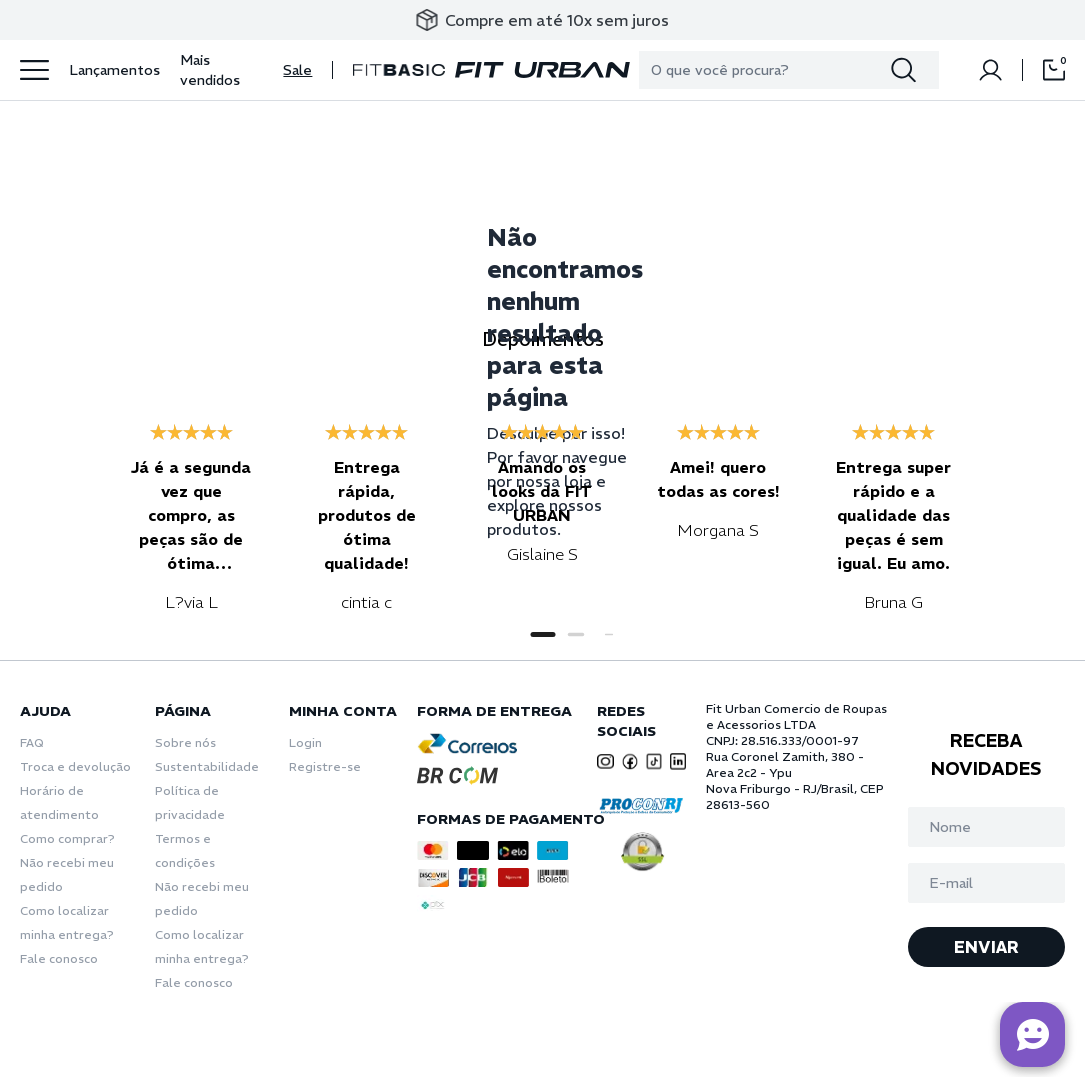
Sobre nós (185, 742)
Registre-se (325, 766)
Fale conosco (59, 958)
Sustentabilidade (207, 766)
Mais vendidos (210, 70)
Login (305, 742)
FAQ (32, 742)
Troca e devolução (75, 766)
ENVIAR (986, 947)
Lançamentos (114, 70)
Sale (297, 70)
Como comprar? (67, 838)
